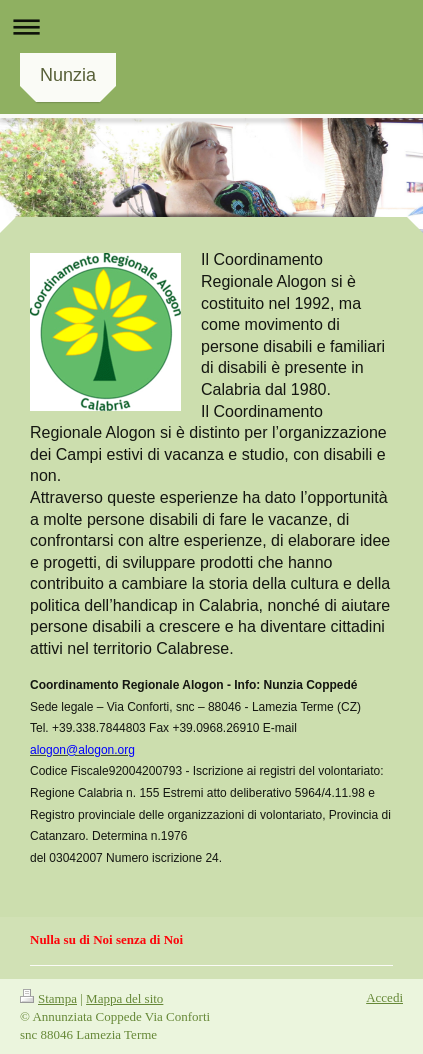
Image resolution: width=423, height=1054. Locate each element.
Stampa (48, 998)
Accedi (384, 997)
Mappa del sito (124, 998)
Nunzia (68, 75)
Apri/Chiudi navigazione (211, 26)
